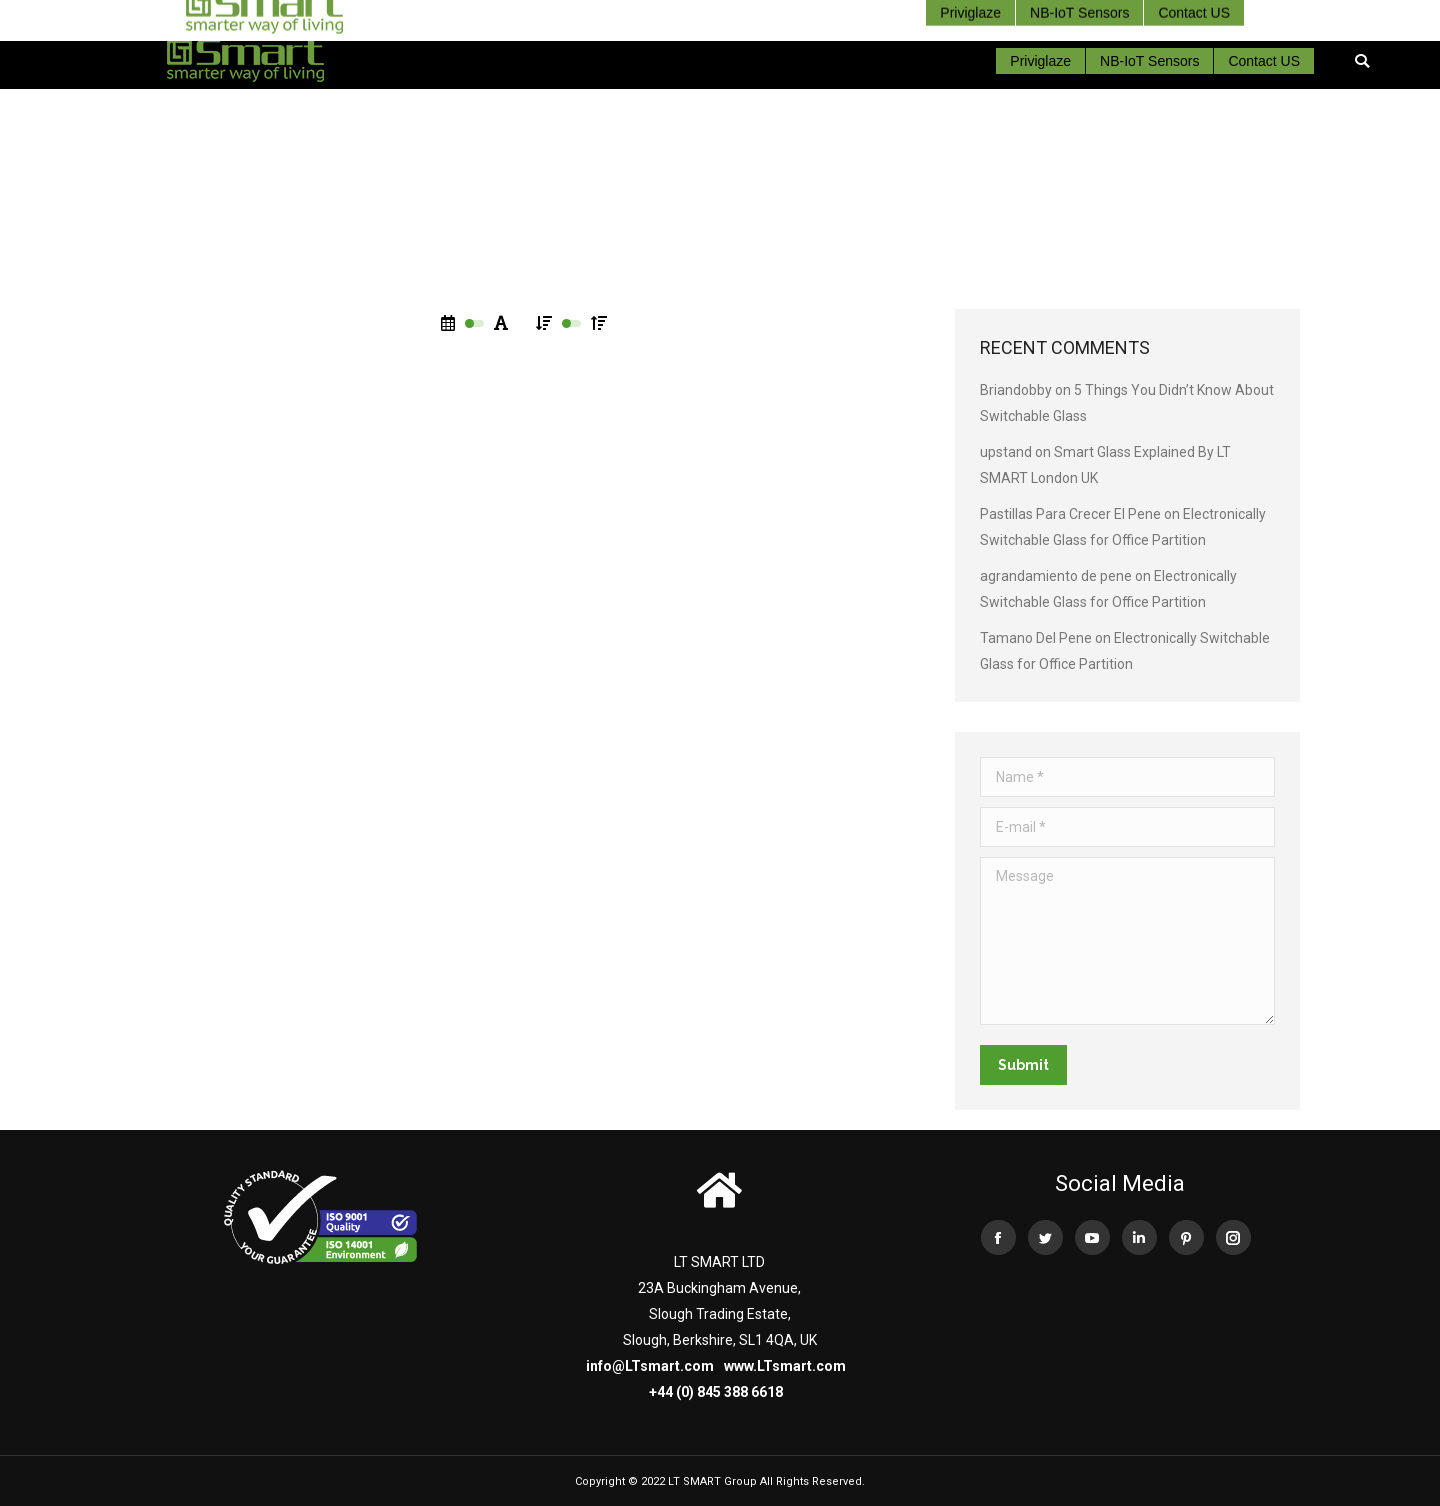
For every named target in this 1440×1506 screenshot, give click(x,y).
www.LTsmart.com (785, 1366)
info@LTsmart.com (650, 1366)
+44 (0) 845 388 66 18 (1233, 16)
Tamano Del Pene (1036, 638)
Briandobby (1016, 390)
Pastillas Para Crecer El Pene (1070, 514)
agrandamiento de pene (1056, 576)
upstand (1006, 452)
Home (683, 214)
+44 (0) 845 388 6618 (716, 1392)
